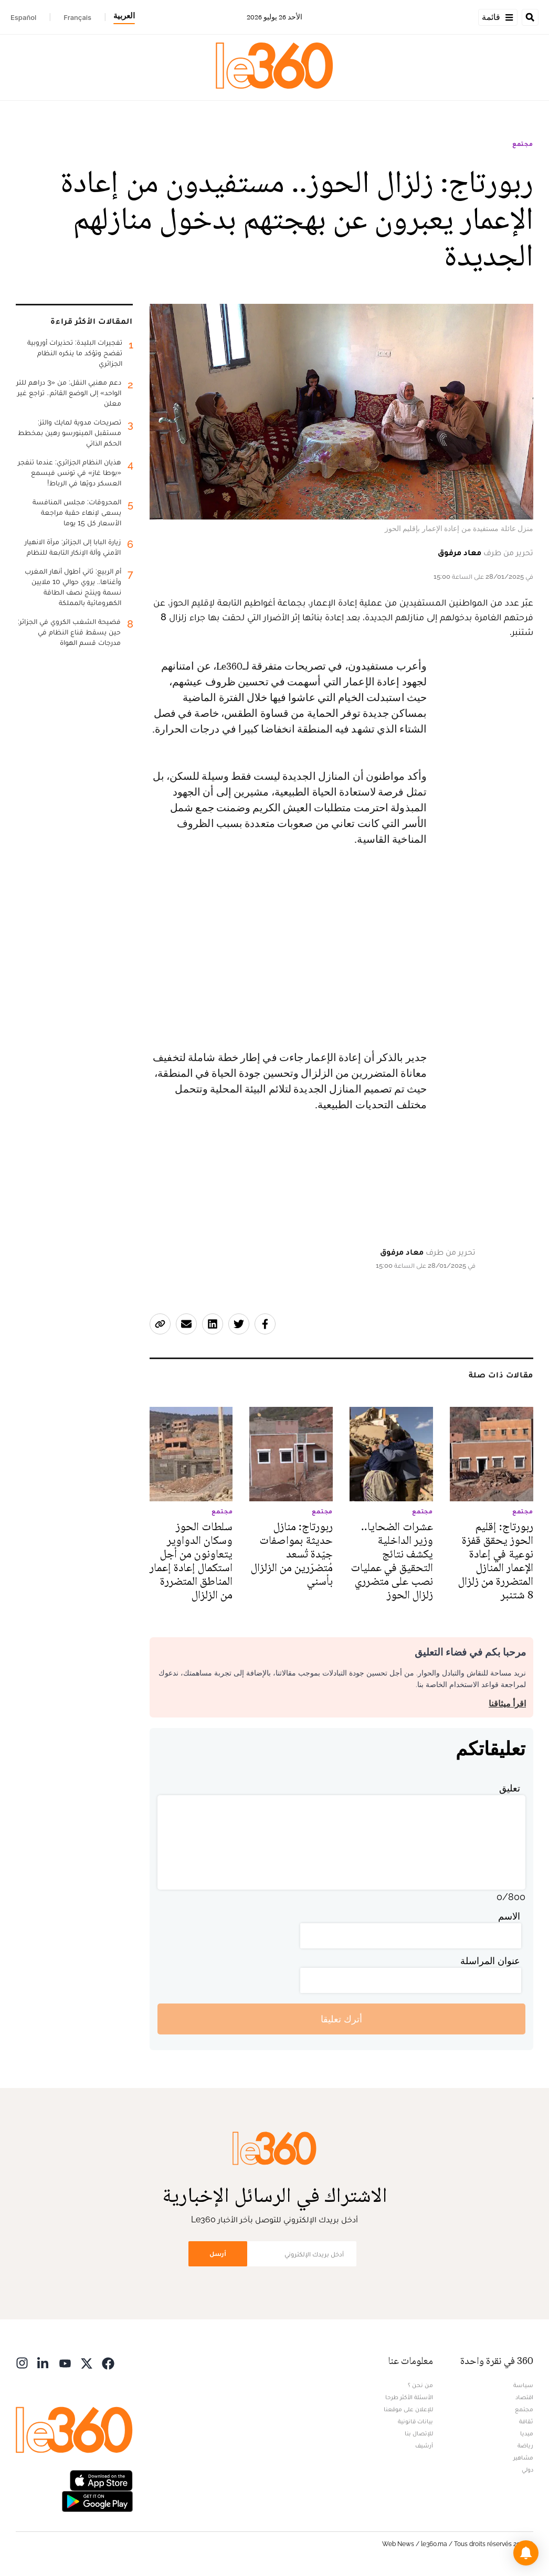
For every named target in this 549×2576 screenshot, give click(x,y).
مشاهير (523, 2457)
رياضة (525, 2445)
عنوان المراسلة (490, 1960)
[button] (526, 2553)
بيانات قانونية (415, 2421)
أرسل (217, 2253)
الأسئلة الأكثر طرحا (409, 2397)
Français (77, 17)
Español (23, 17)
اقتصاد (524, 2397)
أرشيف (424, 2445)
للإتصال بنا (419, 2433)
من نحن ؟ (420, 2385)
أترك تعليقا (341, 2018)
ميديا (526, 2433)
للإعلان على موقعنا (408, 2409)
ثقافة (526, 2421)
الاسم (509, 1916)
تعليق (509, 1788)
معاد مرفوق (459, 552)
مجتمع (522, 143)
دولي (527, 2469)
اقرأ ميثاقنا (507, 1704)
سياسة (523, 2385)
